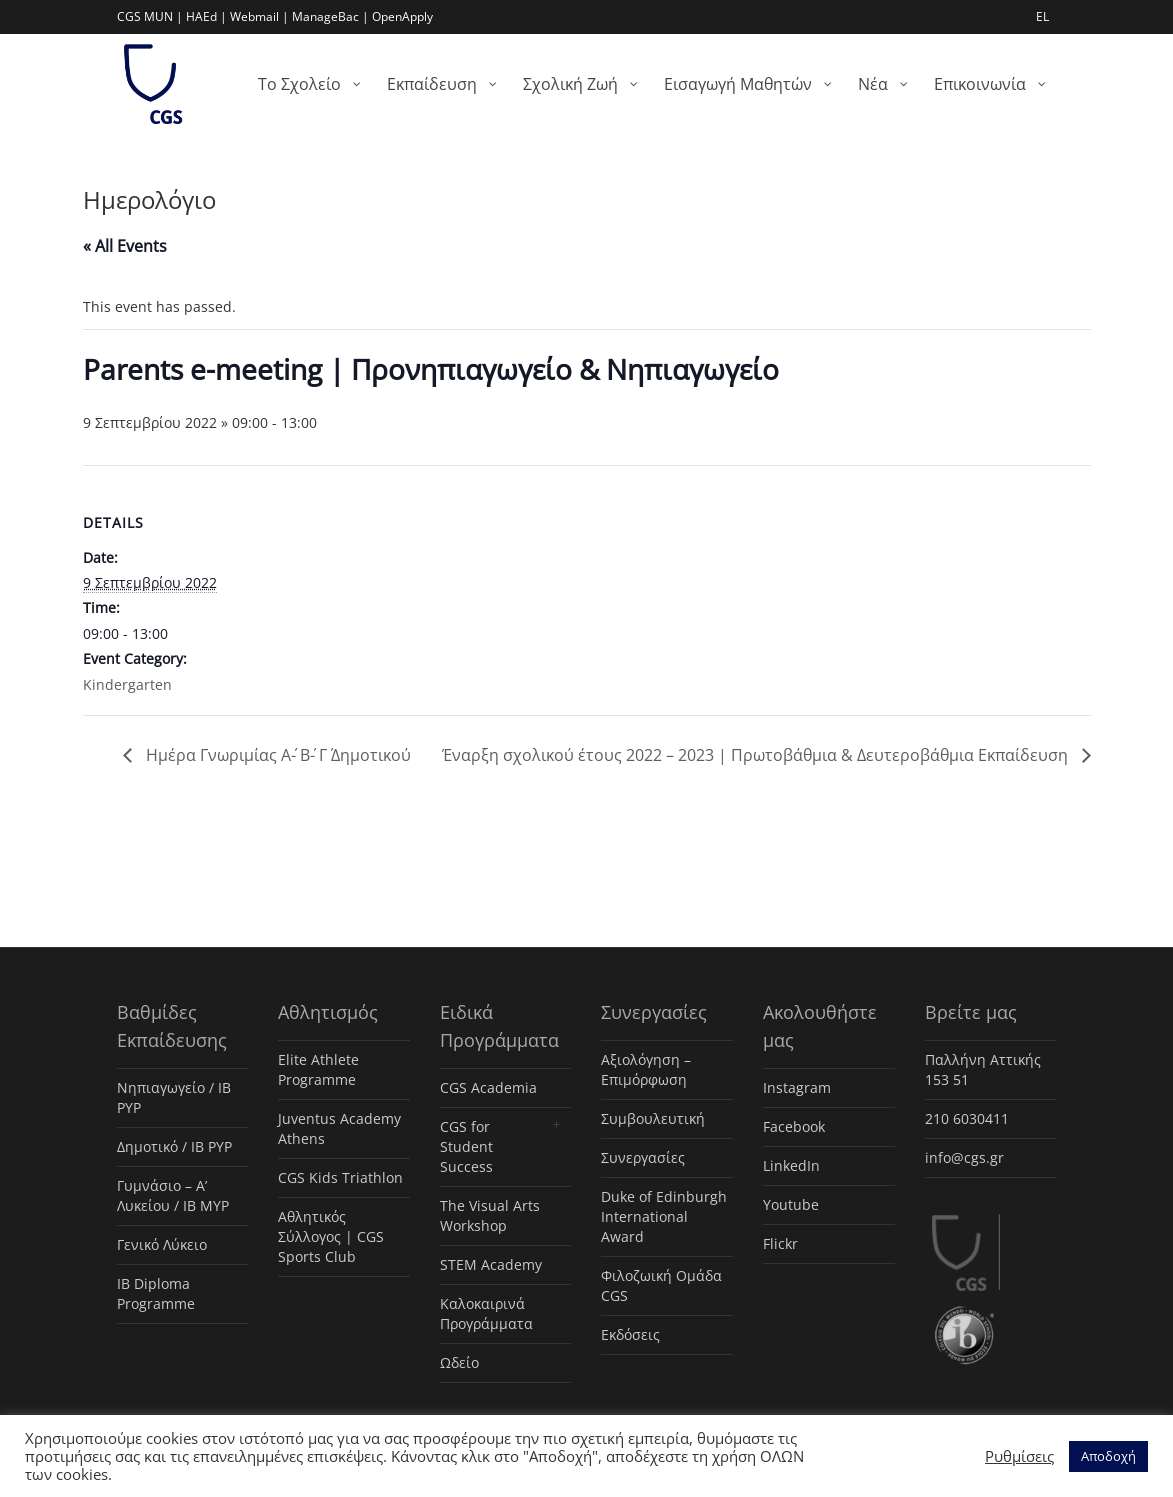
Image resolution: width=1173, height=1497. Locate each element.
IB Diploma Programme (156, 1293)
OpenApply (402, 16)
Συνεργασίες (643, 1157)
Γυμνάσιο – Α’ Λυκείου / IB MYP (173, 1195)
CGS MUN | (150, 16)
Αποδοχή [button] (1108, 1456)
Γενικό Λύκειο (162, 1244)
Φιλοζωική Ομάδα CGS (661, 1285)
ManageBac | (330, 16)
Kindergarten (127, 684)
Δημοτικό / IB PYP (174, 1146)
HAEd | (206, 16)
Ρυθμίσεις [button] (1019, 1456)
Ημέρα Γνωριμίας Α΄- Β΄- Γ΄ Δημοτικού (276, 755)
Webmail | (259, 16)
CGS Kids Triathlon (340, 1177)
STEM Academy (491, 1264)
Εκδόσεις (630, 1334)
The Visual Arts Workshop (490, 1215)
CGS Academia (488, 1087)
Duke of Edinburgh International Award (664, 1216)
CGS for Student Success (466, 1146)
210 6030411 (967, 1118)
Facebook (794, 1126)
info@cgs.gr (964, 1157)
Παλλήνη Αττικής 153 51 (983, 1069)
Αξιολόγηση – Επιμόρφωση (646, 1069)
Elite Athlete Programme (318, 1069)
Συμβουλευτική (653, 1118)
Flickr (780, 1243)
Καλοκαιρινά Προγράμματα (486, 1313)
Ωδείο (459, 1362)
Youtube (791, 1204)
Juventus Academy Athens (339, 1128)
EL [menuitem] (1042, 16)
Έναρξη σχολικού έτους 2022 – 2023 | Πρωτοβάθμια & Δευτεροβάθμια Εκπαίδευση (757, 755)
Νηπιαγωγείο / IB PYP (174, 1097)
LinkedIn (791, 1165)
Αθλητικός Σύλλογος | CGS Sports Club (331, 1236)
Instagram (797, 1087)
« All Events (125, 246)
